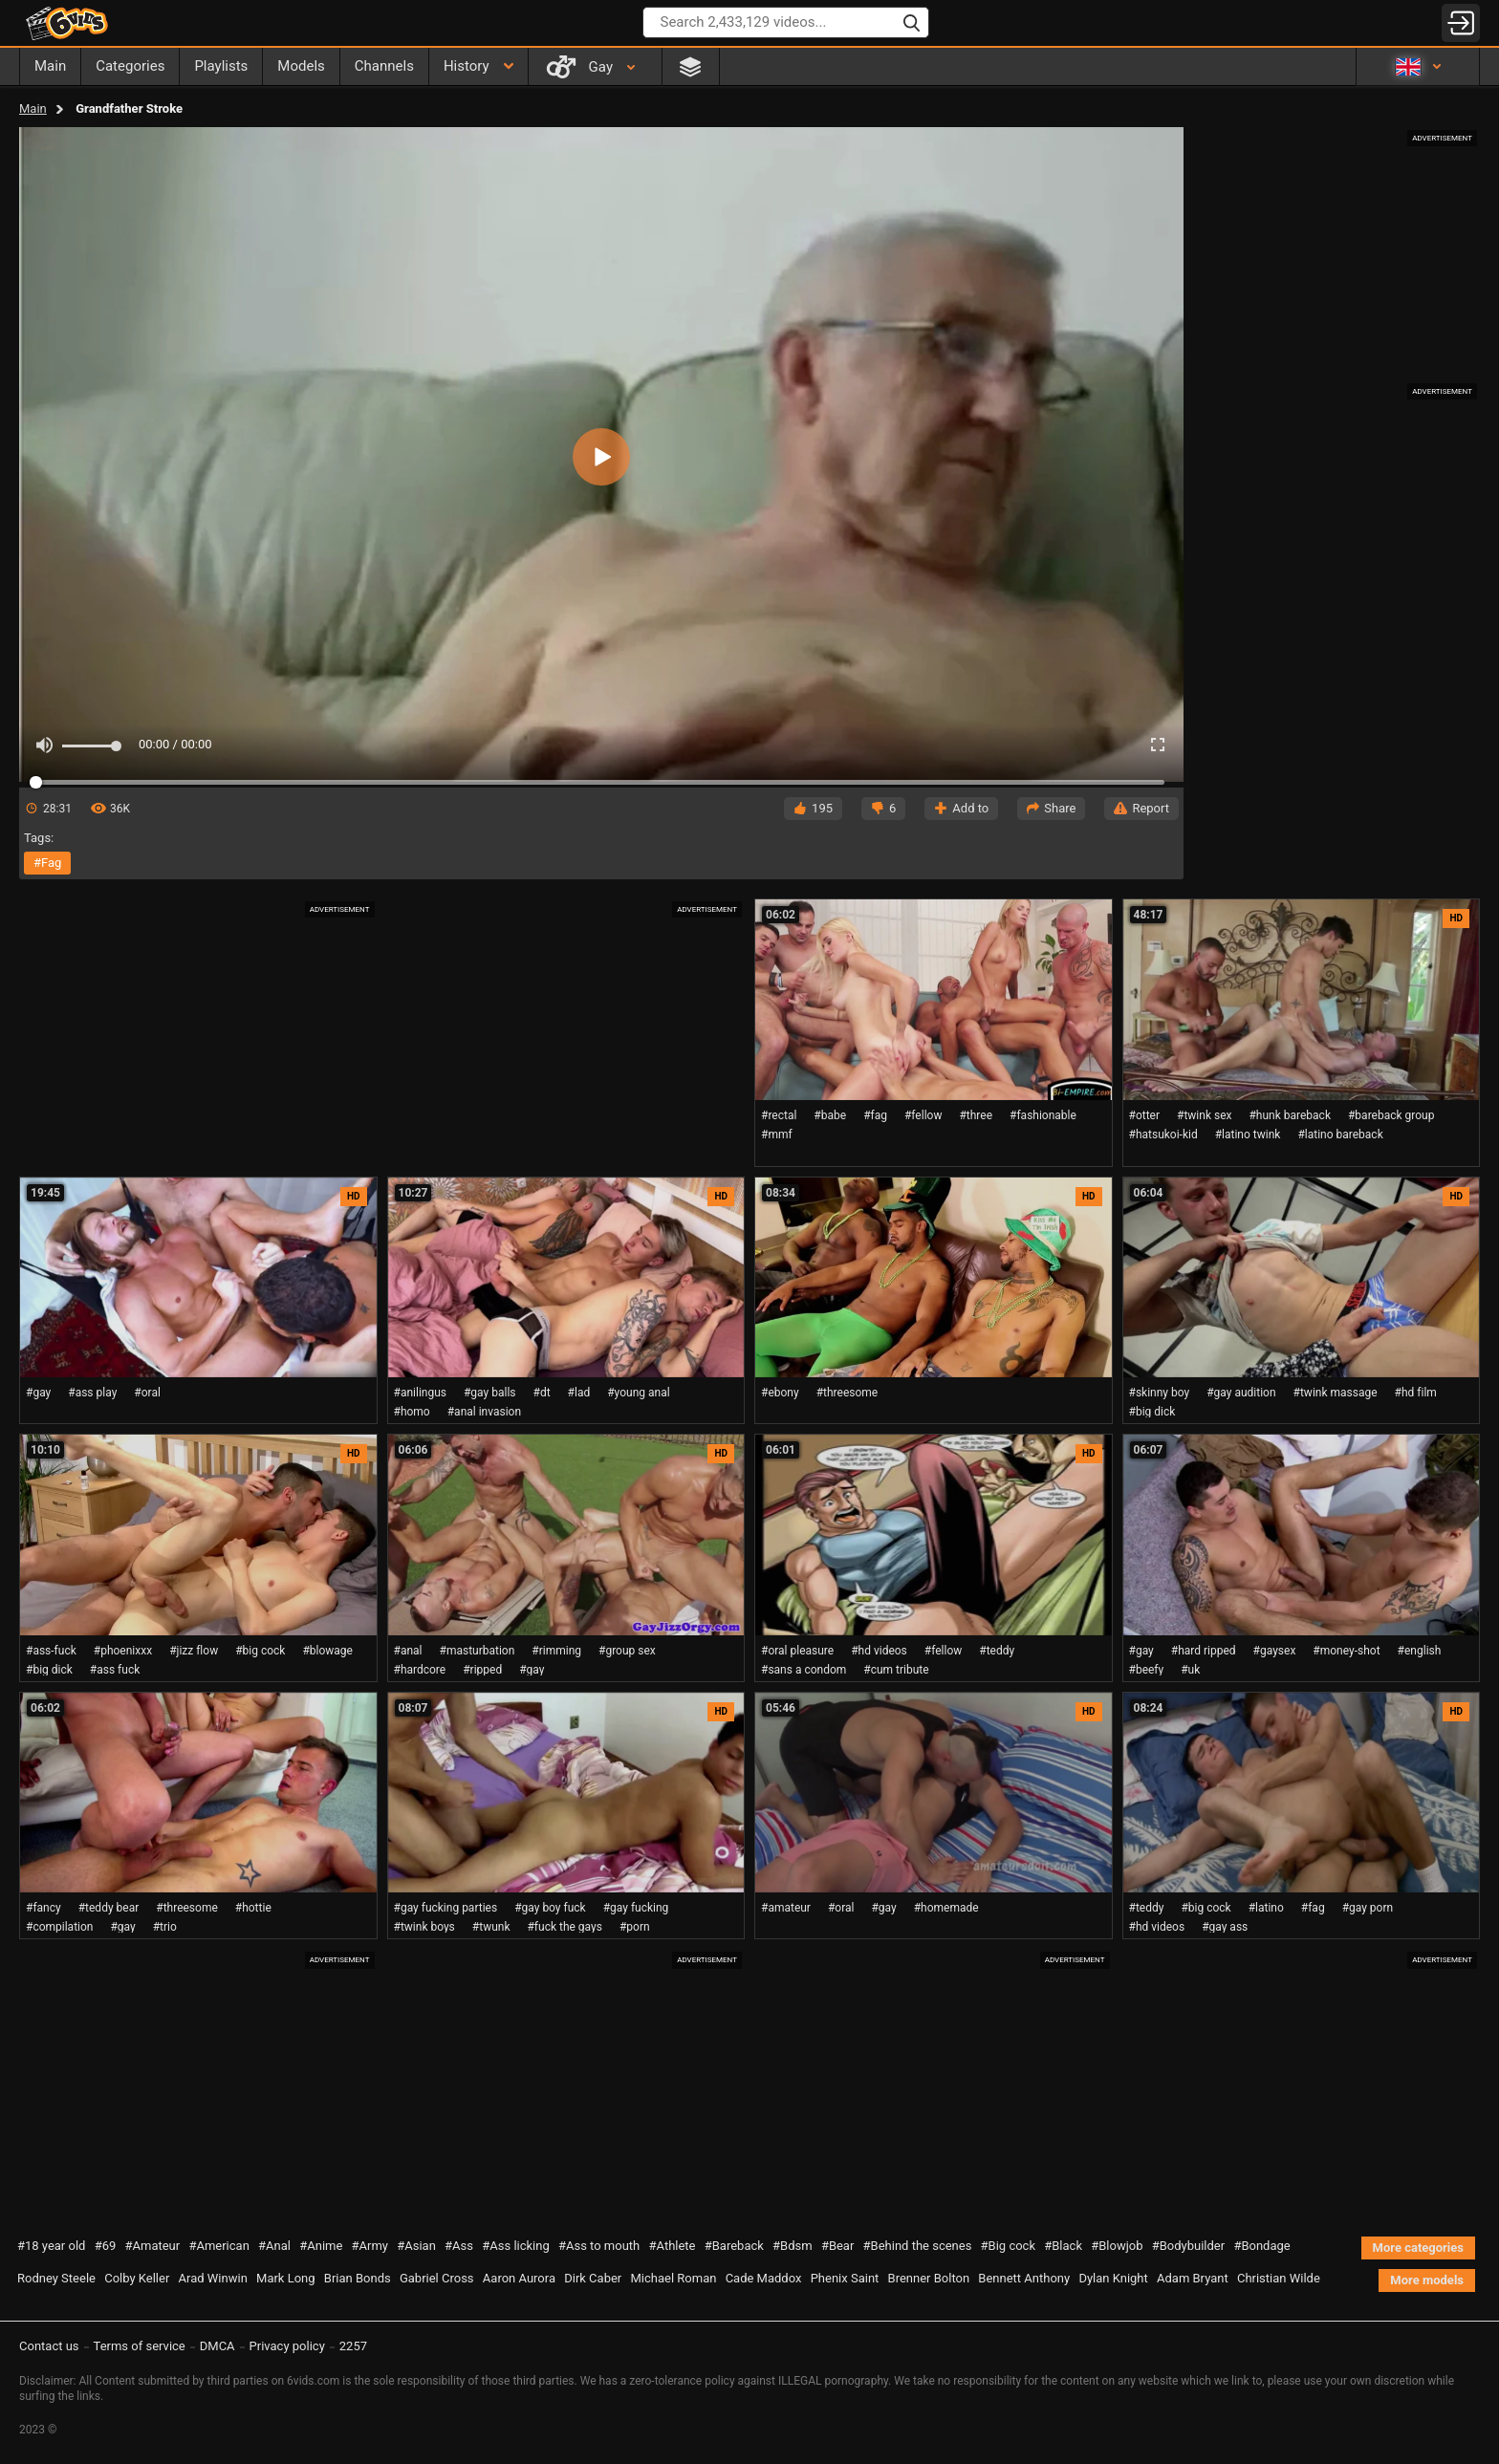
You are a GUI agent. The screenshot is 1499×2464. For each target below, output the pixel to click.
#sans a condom (803, 1669)
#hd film (1416, 1392)
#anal (408, 1650)
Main (33, 108)
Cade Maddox (764, 2278)
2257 (353, 2346)
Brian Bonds (357, 2278)
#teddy (996, 1650)
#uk (1190, 1669)
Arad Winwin (213, 2278)
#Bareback (734, 2245)
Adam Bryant (1192, 2278)
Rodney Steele (56, 2278)
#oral (147, 1392)
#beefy (1146, 1669)
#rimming (556, 1650)
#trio (165, 1927)
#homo (412, 1411)
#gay (38, 1392)
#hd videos (879, 1650)
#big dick (1152, 1411)
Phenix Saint (845, 2278)
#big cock (260, 1650)
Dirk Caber (592, 2278)
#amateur (786, 1907)
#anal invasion (484, 1411)
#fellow (923, 1115)
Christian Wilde (1278, 2278)
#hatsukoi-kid (1163, 1134)
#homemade (946, 1907)
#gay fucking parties (446, 1907)
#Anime (320, 2245)
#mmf (777, 1134)
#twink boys (424, 1927)
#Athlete (672, 2245)
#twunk (491, 1927)
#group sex (627, 1650)
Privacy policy (287, 2346)
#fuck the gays (564, 1927)
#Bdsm (792, 2245)
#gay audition (1240, 1392)
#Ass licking (515, 2245)
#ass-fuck (51, 1650)
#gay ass (1225, 1927)
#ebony (780, 1392)
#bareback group (1391, 1115)
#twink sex (1204, 1115)
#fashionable (1043, 1115)
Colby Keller (136, 2278)
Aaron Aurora (519, 2278)
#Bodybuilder (1188, 2245)
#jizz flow (193, 1650)
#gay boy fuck (550, 1907)
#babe (830, 1115)
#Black (1063, 2245)
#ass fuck (115, 1669)
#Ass (459, 2245)
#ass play (92, 1392)
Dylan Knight (1112, 2278)
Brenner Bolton (929, 2278)
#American (218, 2245)
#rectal (778, 1115)
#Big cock (1008, 2245)
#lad (579, 1392)
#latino (1266, 1907)
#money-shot (1346, 1650)
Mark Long (285, 2278)
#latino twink (1248, 1134)
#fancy (43, 1907)
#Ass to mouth (599, 2245)
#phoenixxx (123, 1650)
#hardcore (420, 1669)
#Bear (837, 2245)
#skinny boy (1159, 1392)
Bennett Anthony (1024, 2278)
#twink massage (1335, 1392)
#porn (634, 1927)
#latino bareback (1339, 1134)
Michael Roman (673, 2278)
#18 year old (51, 2245)
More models (1427, 2280)
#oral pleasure (797, 1650)
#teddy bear (109, 1907)
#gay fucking (636, 1907)
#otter (1145, 1115)
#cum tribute (895, 1669)
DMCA (217, 2346)
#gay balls (490, 1392)
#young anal (638, 1392)
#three (975, 1115)
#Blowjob (1116, 2245)
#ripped (482, 1669)
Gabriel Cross (437, 2278)
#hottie (253, 1907)
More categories (1418, 2247)
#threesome (847, 1392)
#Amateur (153, 2245)
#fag (47, 862)
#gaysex (1274, 1650)
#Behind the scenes (917, 2245)
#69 (106, 2245)
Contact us (49, 2346)
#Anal (274, 2245)
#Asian (416, 2245)
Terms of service (139, 2346)
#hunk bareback (1290, 1115)
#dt (542, 1392)
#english (1420, 1650)
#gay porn (1368, 1907)
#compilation (59, 1927)
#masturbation (477, 1650)
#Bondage (1261, 2245)
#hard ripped (1203, 1650)
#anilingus (420, 1392)
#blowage (327, 1650)
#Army (370, 2245)
